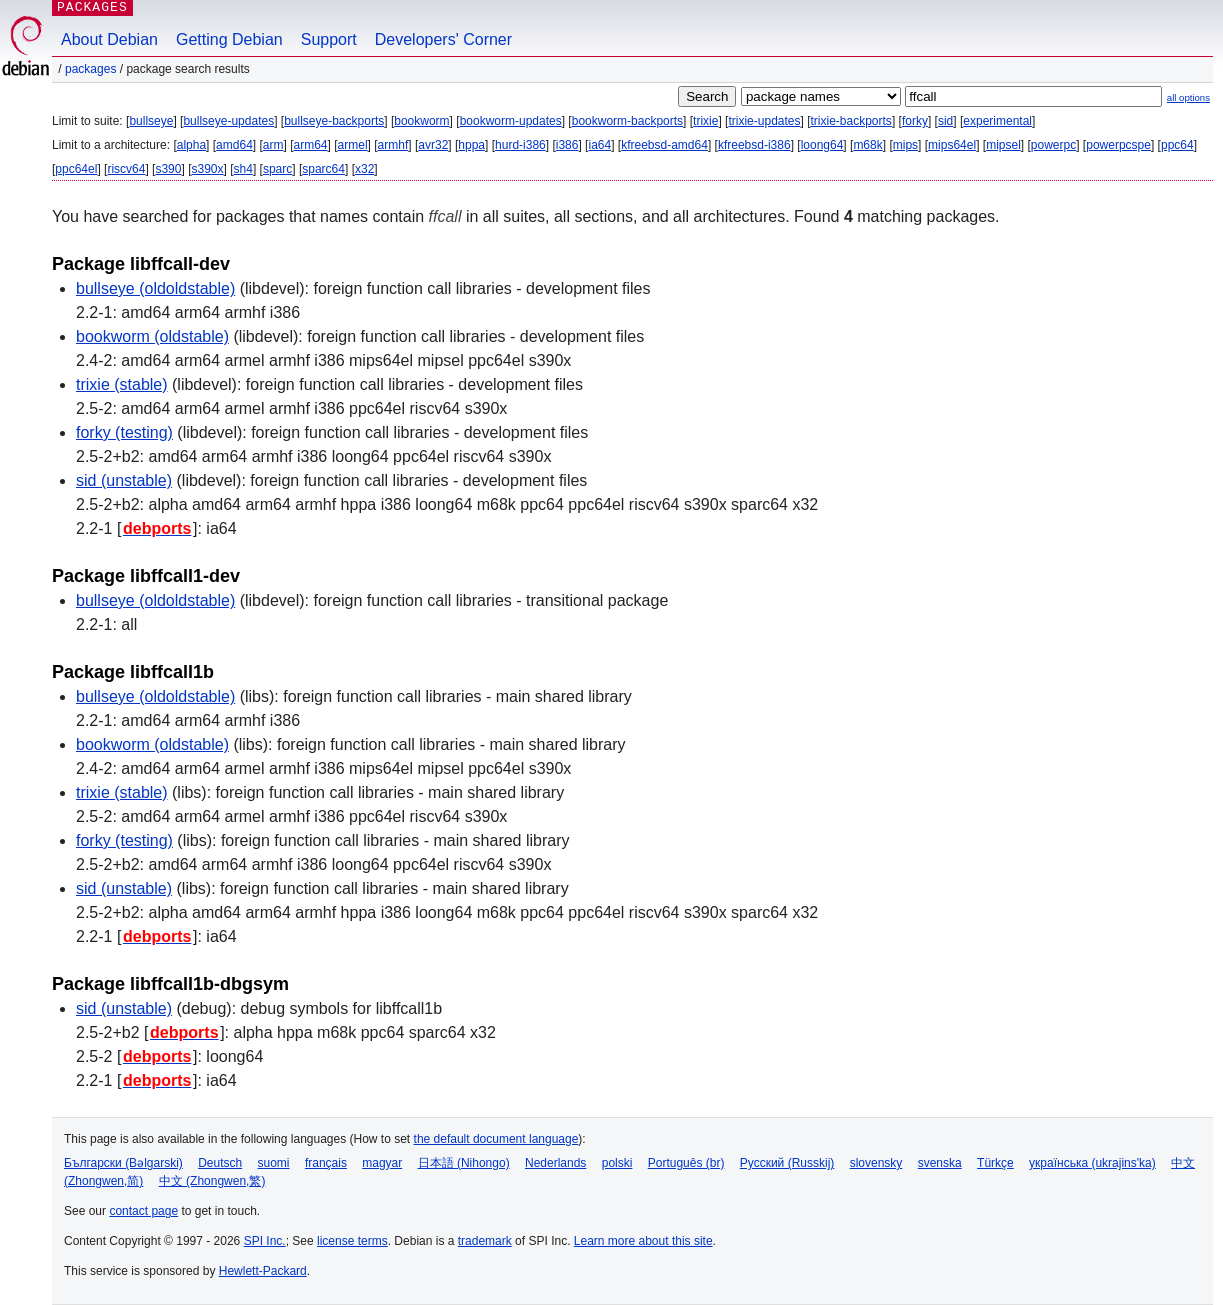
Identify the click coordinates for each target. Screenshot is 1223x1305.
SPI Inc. (265, 1241)
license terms (352, 1241)
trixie (705, 121)
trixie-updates (764, 121)
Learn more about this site (643, 1241)
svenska (940, 1163)
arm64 (311, 145)
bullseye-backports (334, 121)
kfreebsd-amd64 (664, 145)
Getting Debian (229, 39)
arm (273, 145)
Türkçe (995, 1163)
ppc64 (1177, 145)
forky (915, 121)
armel (353, 145)
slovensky (876, 1163)
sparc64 (323, 169)
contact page (143, 1211)
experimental (997, 121)
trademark (485, 1241)
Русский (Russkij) (787, 1163)
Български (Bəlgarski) (123, 1163)
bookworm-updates (511, 121)
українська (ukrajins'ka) (1092, 1163)
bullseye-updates (228, 121)
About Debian (109, 39)
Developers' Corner (443, 39)
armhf (393, 145)
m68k (867, 145)
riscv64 (126, 169)
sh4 (243, 169)
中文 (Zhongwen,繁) (212, 1181)
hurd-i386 (520, 145)
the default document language (496, 1139)
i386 (567, 145)
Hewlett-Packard (263, 1271)
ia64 (599, 145)
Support (329, 39)
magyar (382, 1163)
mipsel (1003, 145)
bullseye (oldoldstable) (155, 288)
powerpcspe (1118, 145)
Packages (90, 69)
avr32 (433, 145)
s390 (168, 169)
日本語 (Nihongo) (464, 1163)
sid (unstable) (124, 480)
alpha (191, 145)
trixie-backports (851, 121)
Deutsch (220, 1163)
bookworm (421, 121)
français (326, 1163)
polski (617, 1163)
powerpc (1053, 145)
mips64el (952, 145)
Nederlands (555, 1163)
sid (945, 121)
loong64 (822, 145)
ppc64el (76, 169)
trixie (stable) (122, 384)
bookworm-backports (627, 121)
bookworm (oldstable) (152, 336)
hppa (471, 145)
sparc (277, 169)
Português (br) (686, 1163)
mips (905, 145)
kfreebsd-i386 (754, 145)
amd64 (234, 145)
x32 (364, 169)
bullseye (151, 121)
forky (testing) (124, 432)
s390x (207, 169)
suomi (274, 1163)
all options (1188, 97)
